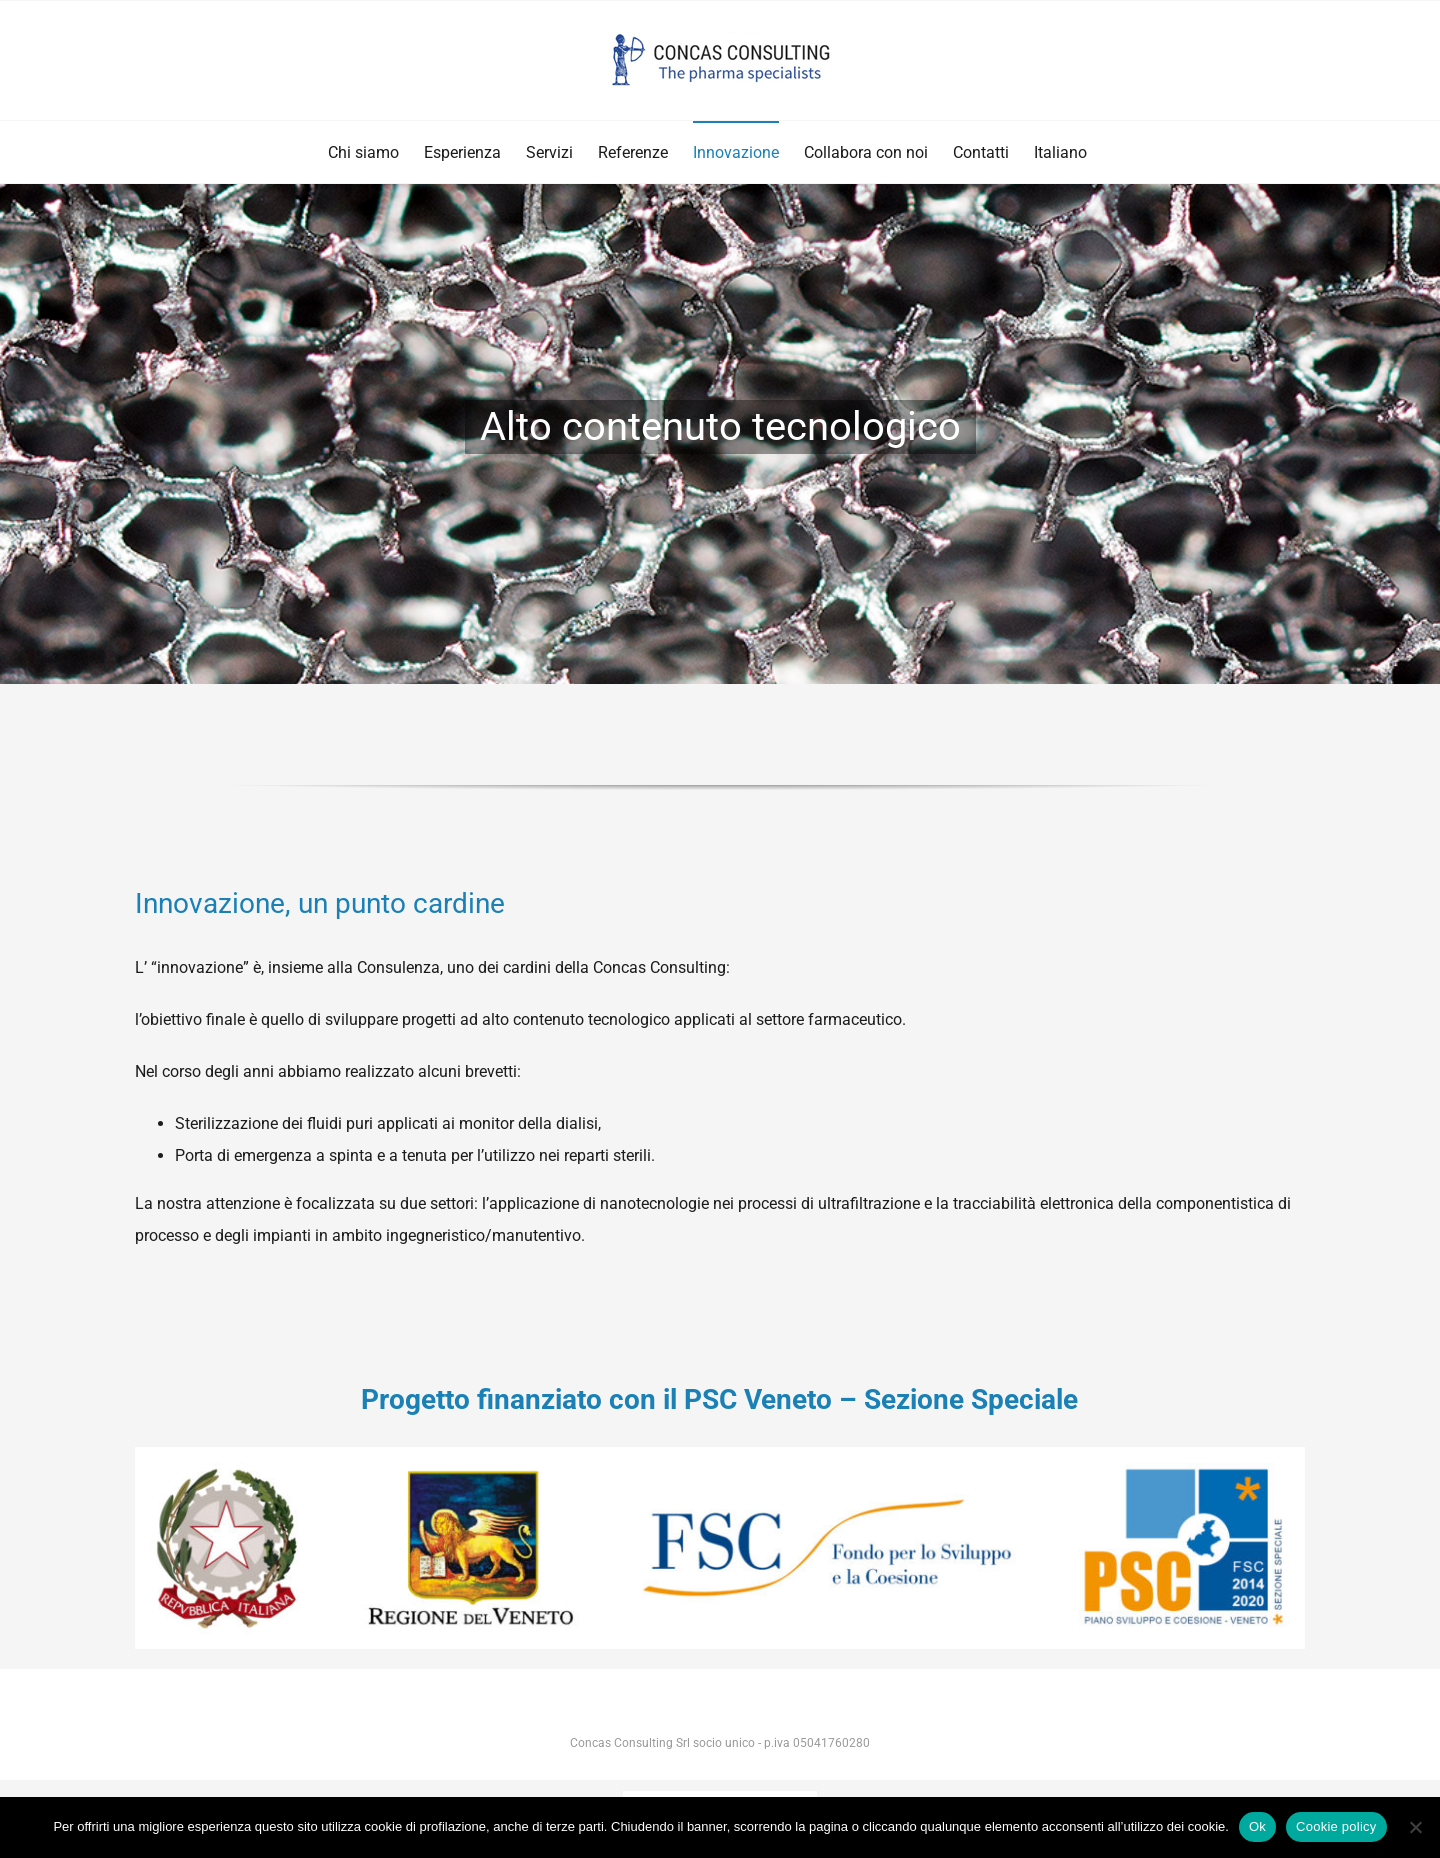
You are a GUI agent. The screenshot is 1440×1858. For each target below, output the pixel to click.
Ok (1257, 1826)
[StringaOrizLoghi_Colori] (720, 1454)
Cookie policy (1336, 1826)
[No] (1415, 1827)
